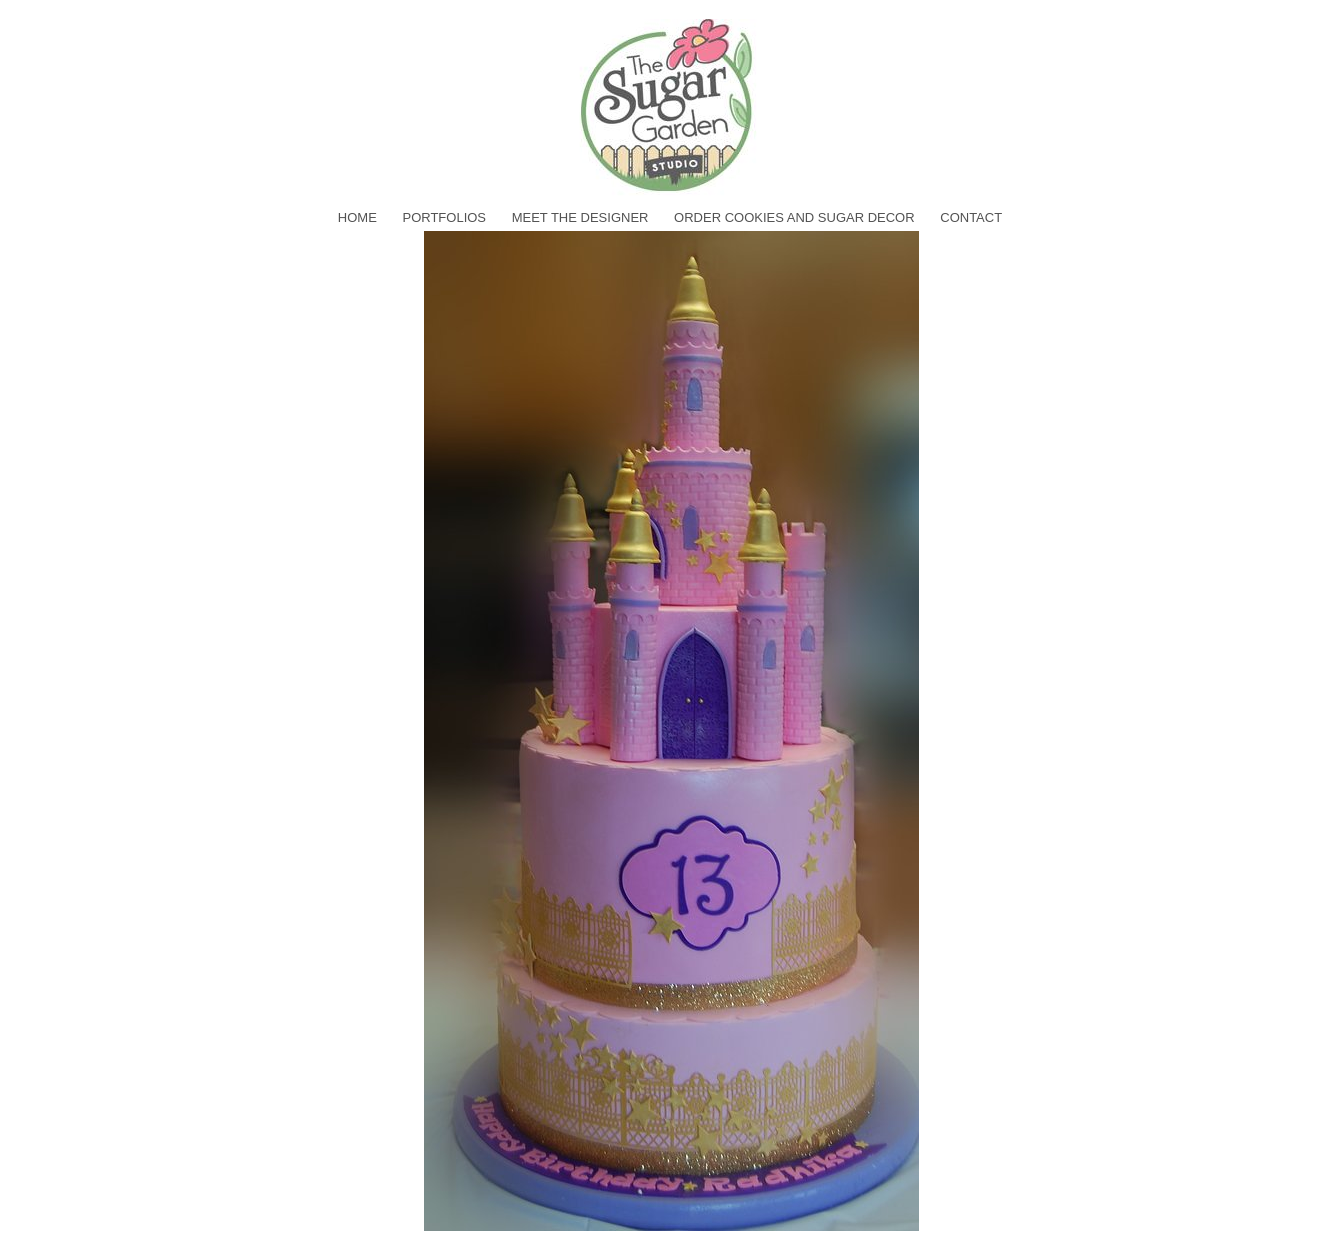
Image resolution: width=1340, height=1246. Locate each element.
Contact (971, 217)
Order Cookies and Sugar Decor (794, 217)
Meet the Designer (580, 217)
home (357, 217)
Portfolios (444, 217)
